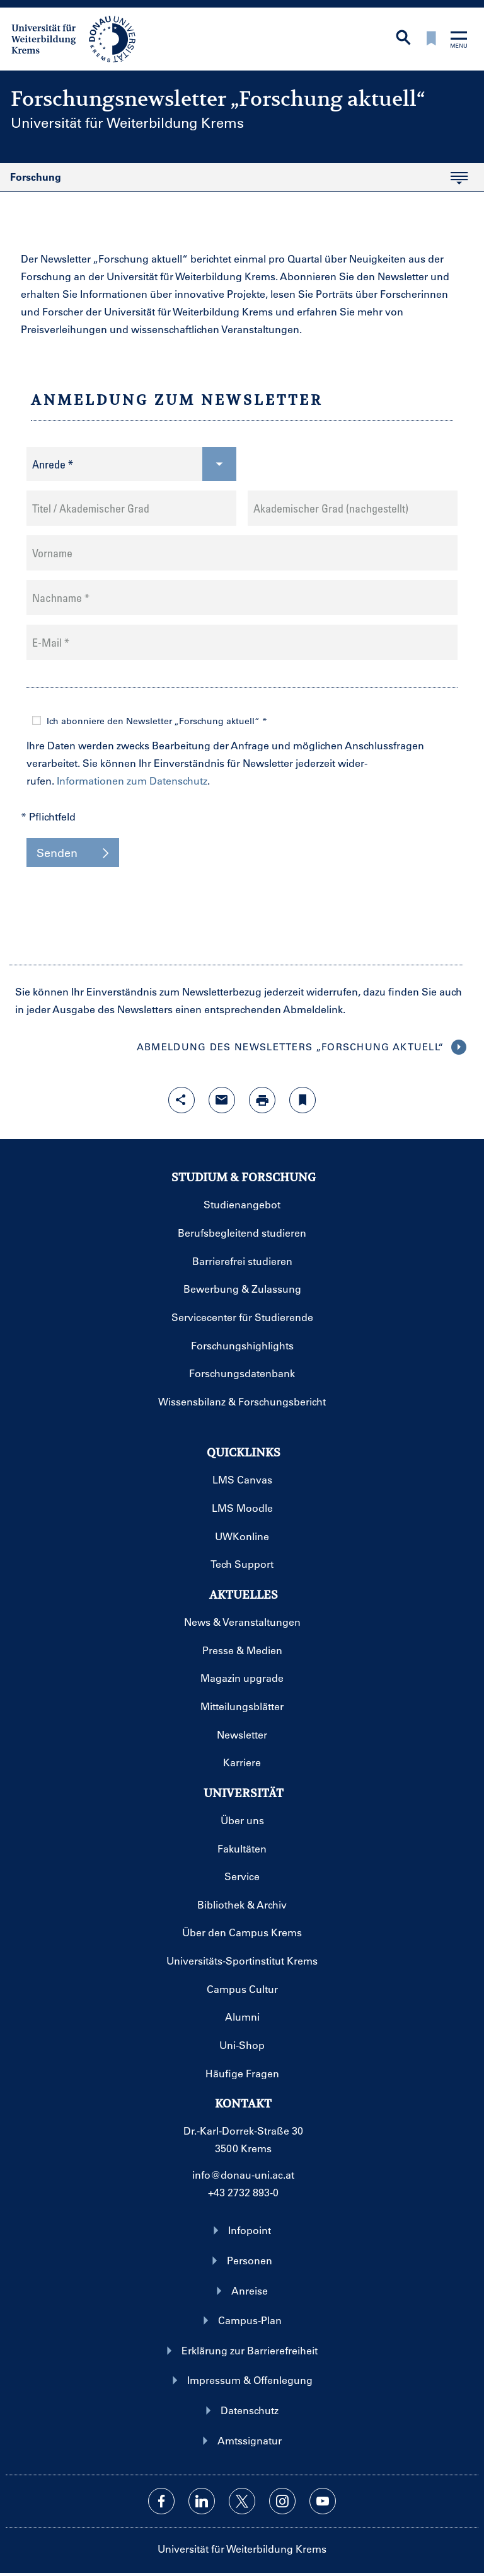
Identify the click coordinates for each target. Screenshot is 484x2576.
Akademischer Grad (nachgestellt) (330, 508)
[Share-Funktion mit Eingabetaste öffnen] (181, 1100)
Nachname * (60, 597)
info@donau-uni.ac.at (243, 2174)
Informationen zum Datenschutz (132, 780)
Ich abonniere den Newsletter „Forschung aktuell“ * (157, 721)
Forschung (234, 180)
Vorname (52, 553)
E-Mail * (50, 642)
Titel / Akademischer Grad (90, 508)
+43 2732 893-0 (243, 2192)
